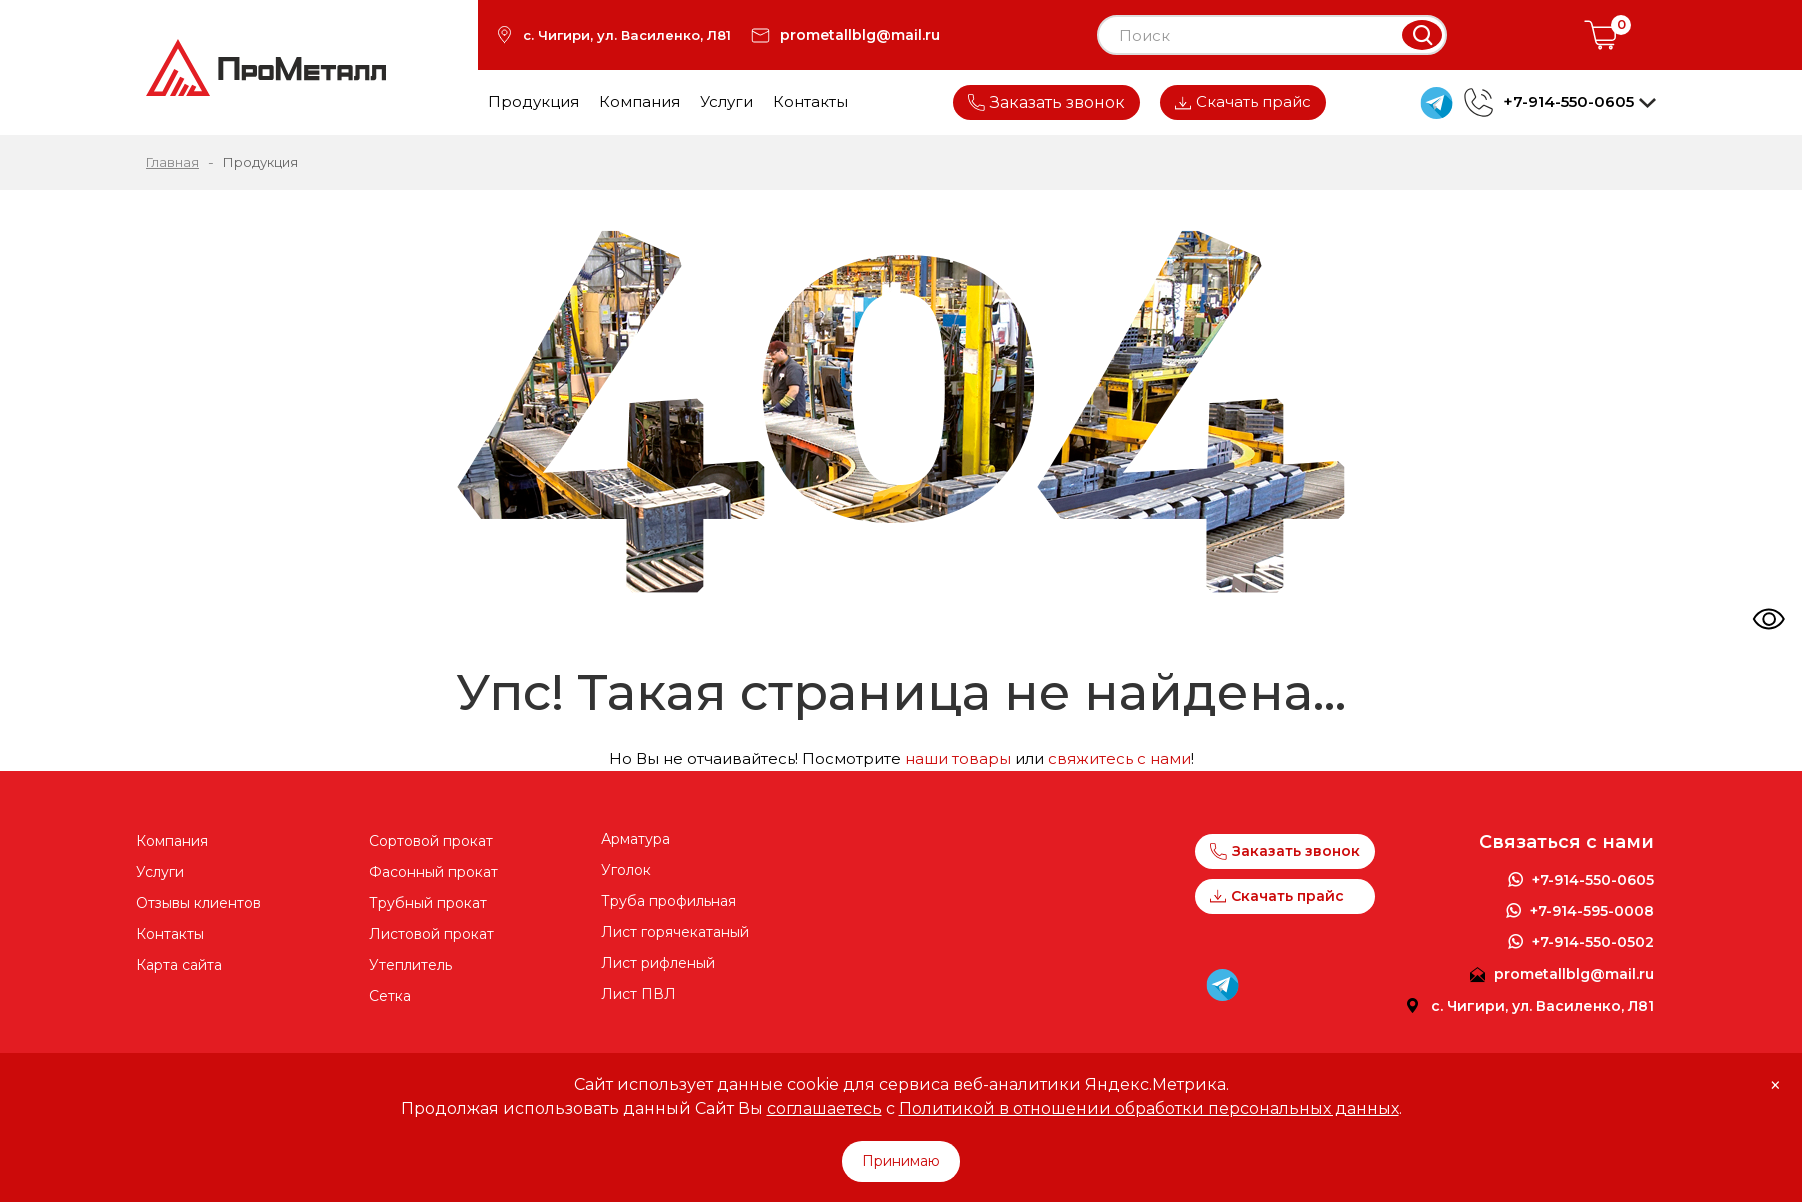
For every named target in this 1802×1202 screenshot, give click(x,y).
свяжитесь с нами (1119, 758)
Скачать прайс (1243, 101)
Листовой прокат (431, 934)
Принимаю (901, 1161)
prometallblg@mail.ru (860, 35)
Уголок (626, 870)
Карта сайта (179, 965)
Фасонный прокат (433, 872)
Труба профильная (668, 901)
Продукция (533, 101)
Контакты (810, 101)
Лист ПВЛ (638, 994)
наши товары (958, 758)
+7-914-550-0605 (1593, 880)
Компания (639, 101)
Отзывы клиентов (198, 903)
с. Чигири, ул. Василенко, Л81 (627, 35)
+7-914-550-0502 (1593, 942)
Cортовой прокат (431, 841)
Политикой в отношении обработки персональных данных (1149, 1108)
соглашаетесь (824, 1108)
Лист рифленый (658, 963)
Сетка (390, 996)
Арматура (635, 839)
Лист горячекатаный (675, 932)
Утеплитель (410, 965)
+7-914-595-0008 (1592, 911)
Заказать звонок (1046, 102)
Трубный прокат (428, 903)
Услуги (726, 101)
